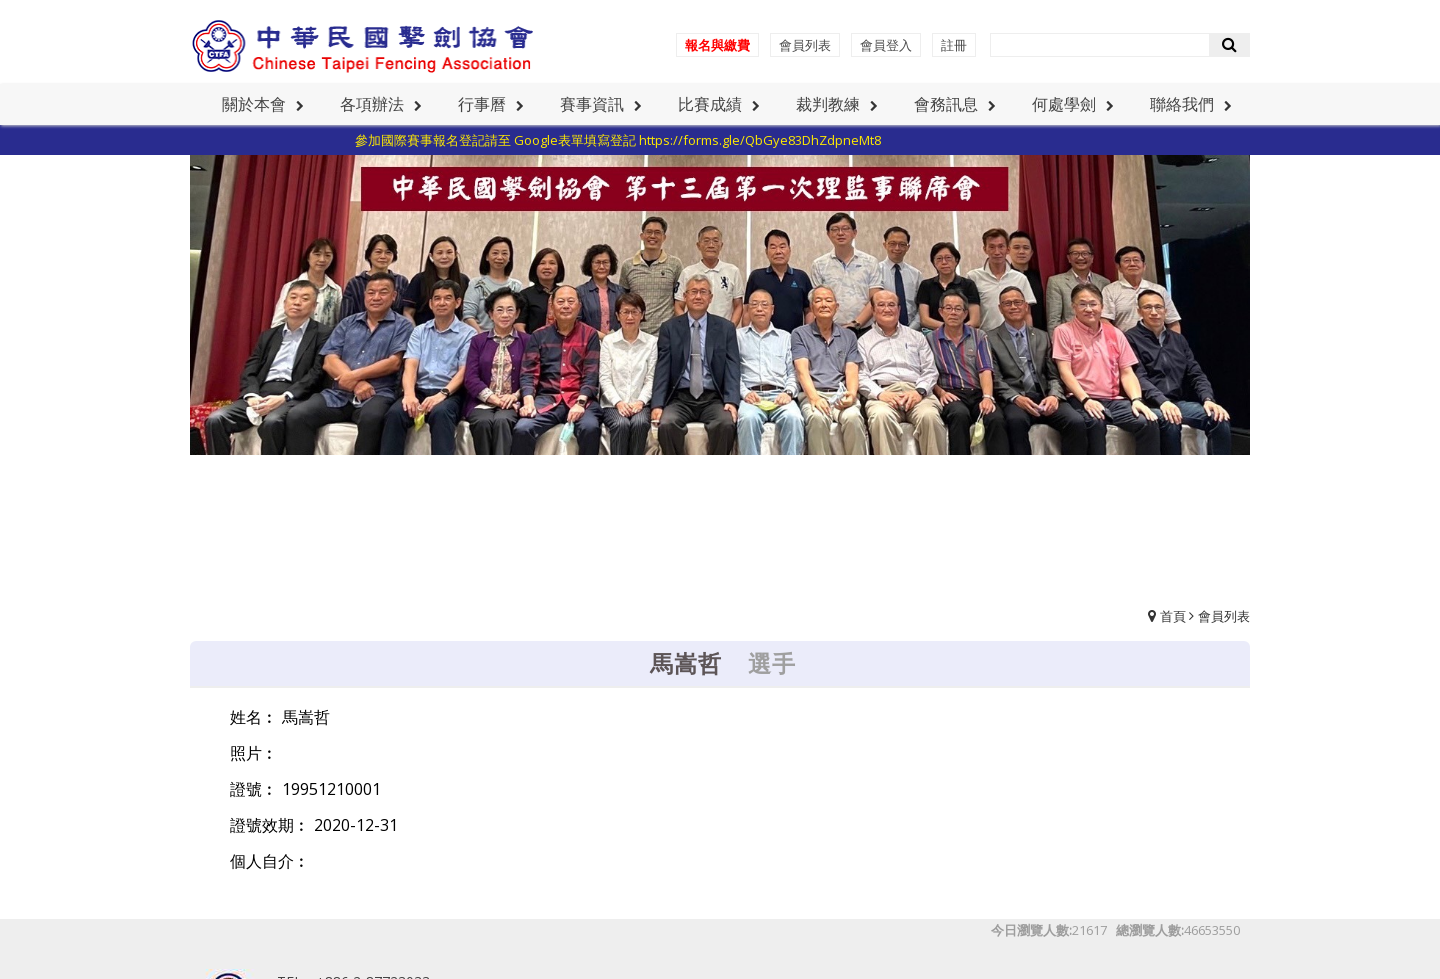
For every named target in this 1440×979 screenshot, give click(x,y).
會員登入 (886, 45)
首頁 (1173, 616)
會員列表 (805, 45)
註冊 (954, 45)
